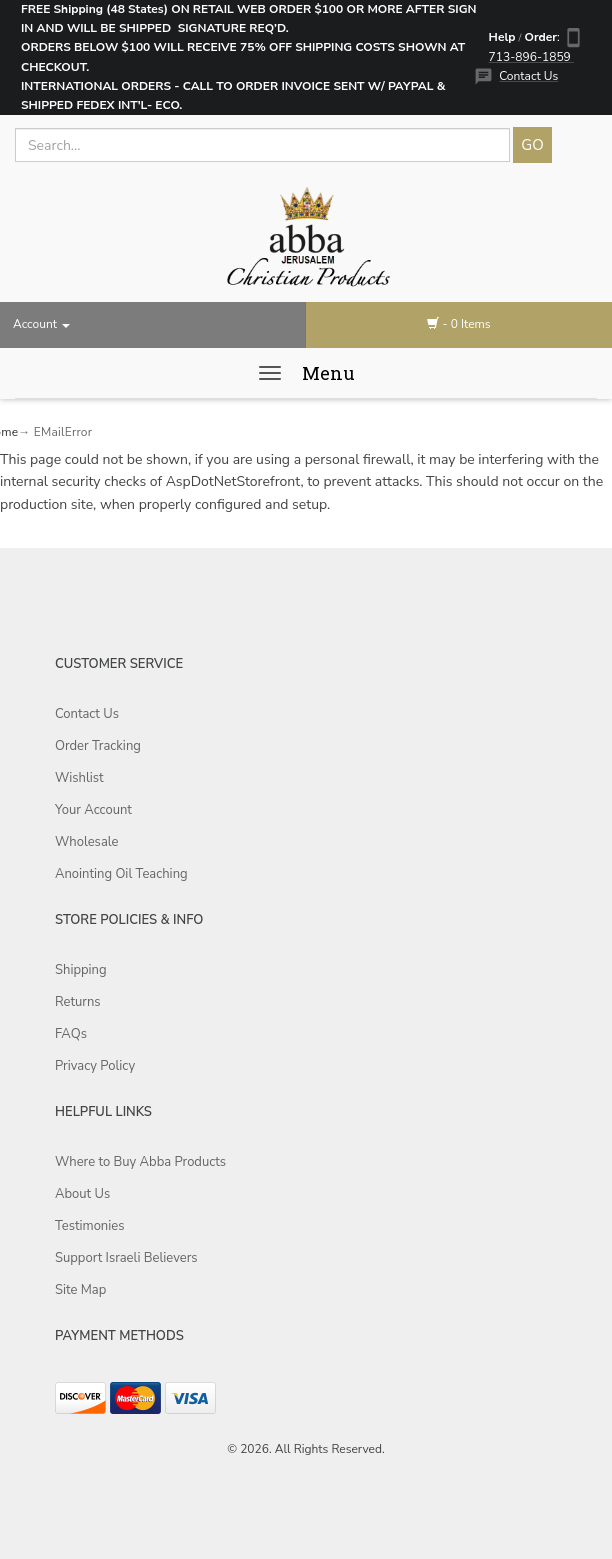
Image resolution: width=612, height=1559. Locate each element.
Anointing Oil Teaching (121, 874)
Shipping (81, 970)
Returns (78, 1002)
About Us (82, 1194)
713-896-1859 (531, 57)
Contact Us (528, 76)
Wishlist (79, 778)
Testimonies (89, 1226)
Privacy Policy (95, 1066)
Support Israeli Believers (126, 1258)
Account (41, 324)
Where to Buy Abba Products (140, 1162)
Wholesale (86, 842)
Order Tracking (98, 746)
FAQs (71, 1034)
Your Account (93, 810)
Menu (328, 373)
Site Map (80, 1290)
